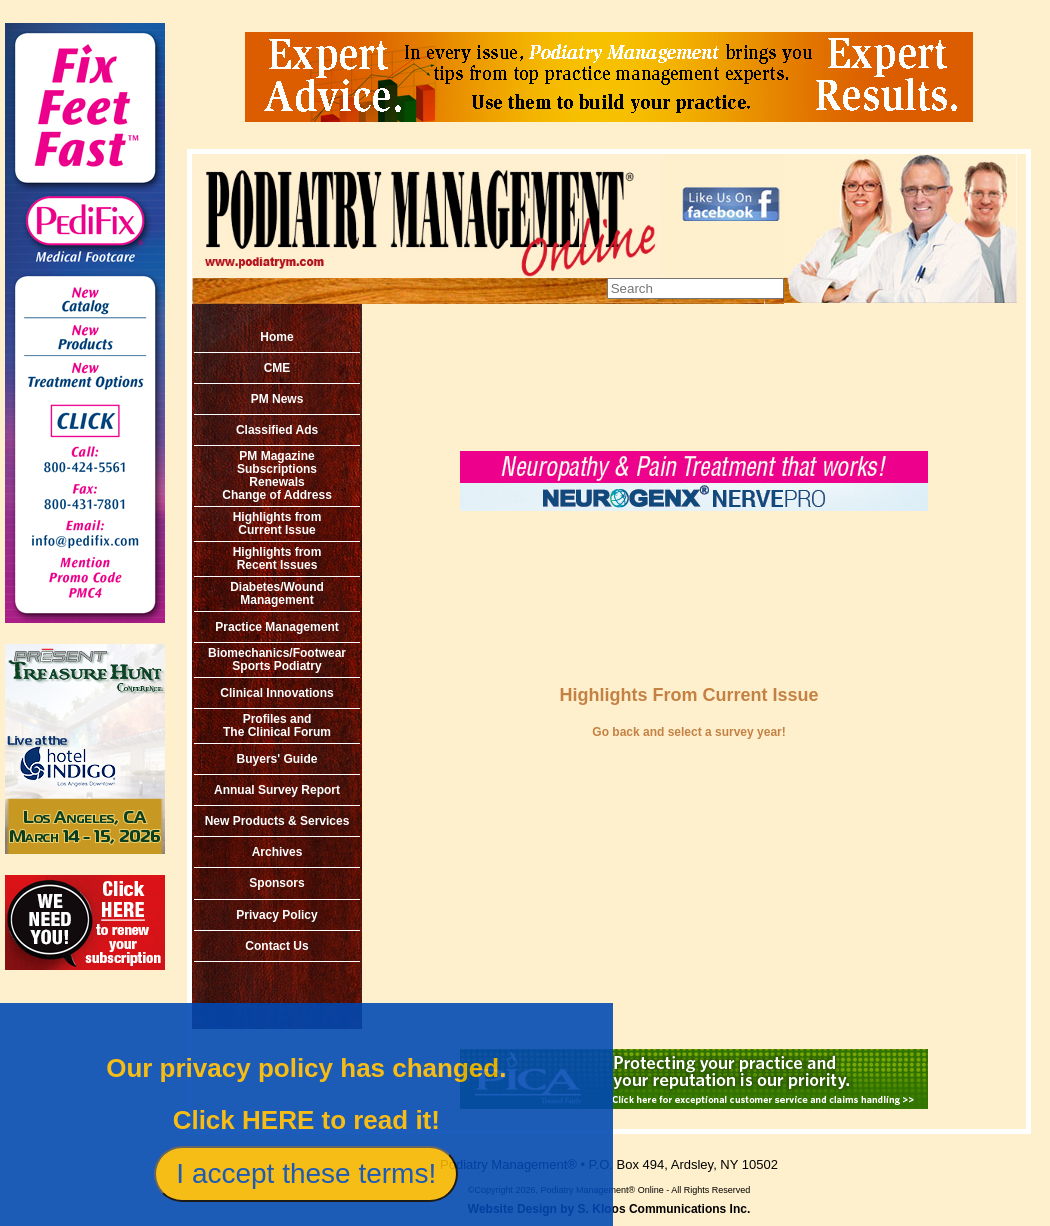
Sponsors (276, 883)
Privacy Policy (276, 915)
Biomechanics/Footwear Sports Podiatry (277, 659)
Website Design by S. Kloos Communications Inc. (609, 1209)
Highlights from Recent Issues (277, 558)
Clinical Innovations (276, 693)
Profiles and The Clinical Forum (277, 725)
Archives (277, 852)
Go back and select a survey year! (688, 732)
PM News (277, 399)
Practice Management (276, 627)
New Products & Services (277, 821)
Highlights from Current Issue (277, 523)
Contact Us (276, 946)
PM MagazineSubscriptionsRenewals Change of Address (277, 475)
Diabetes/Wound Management (277, 593)
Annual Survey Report (277, 790)
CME (277, 368)
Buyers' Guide (277, 759)
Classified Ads (277, 430)
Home (276, 337)
